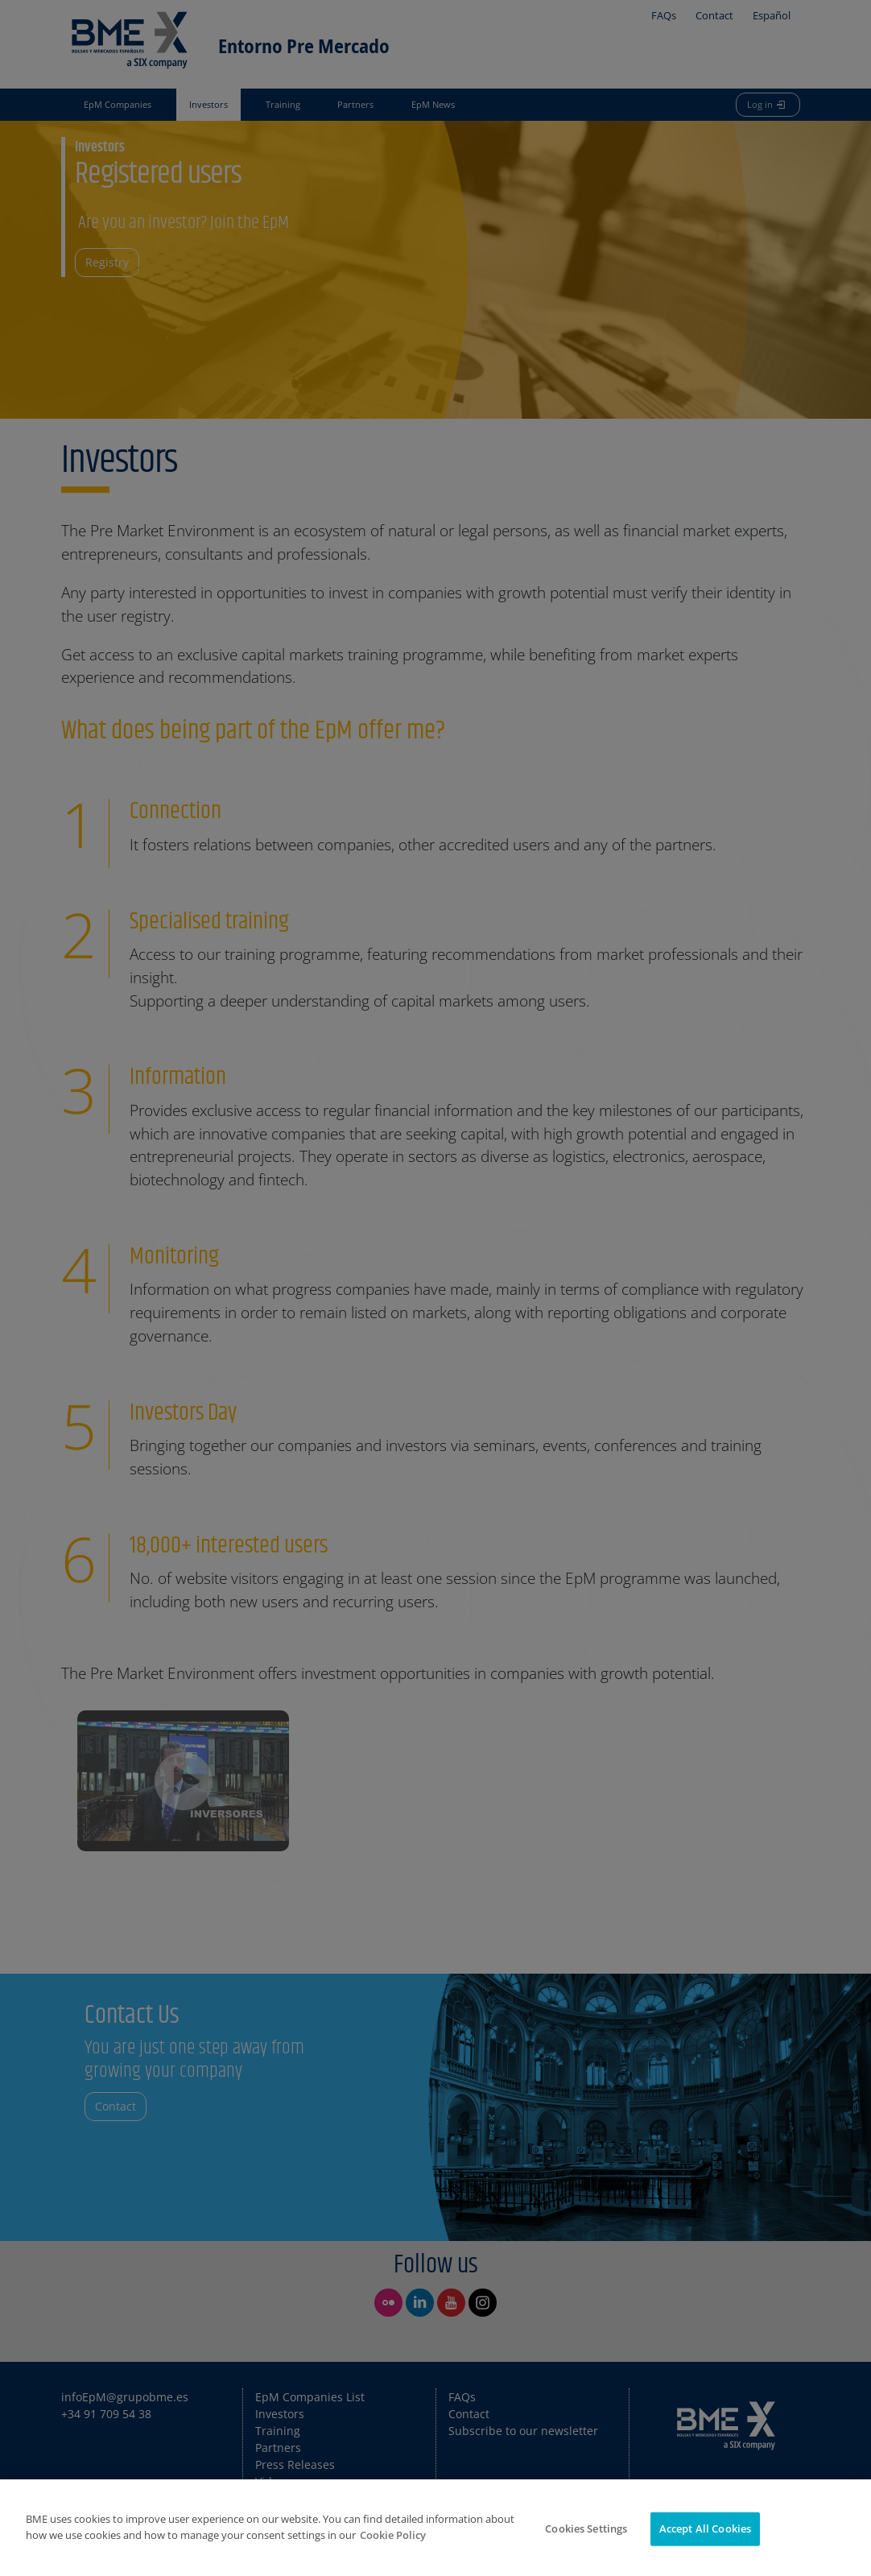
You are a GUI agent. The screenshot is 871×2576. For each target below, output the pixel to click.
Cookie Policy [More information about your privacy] (393, 2554)
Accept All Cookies (705, 2548)
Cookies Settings (586, 2548)
